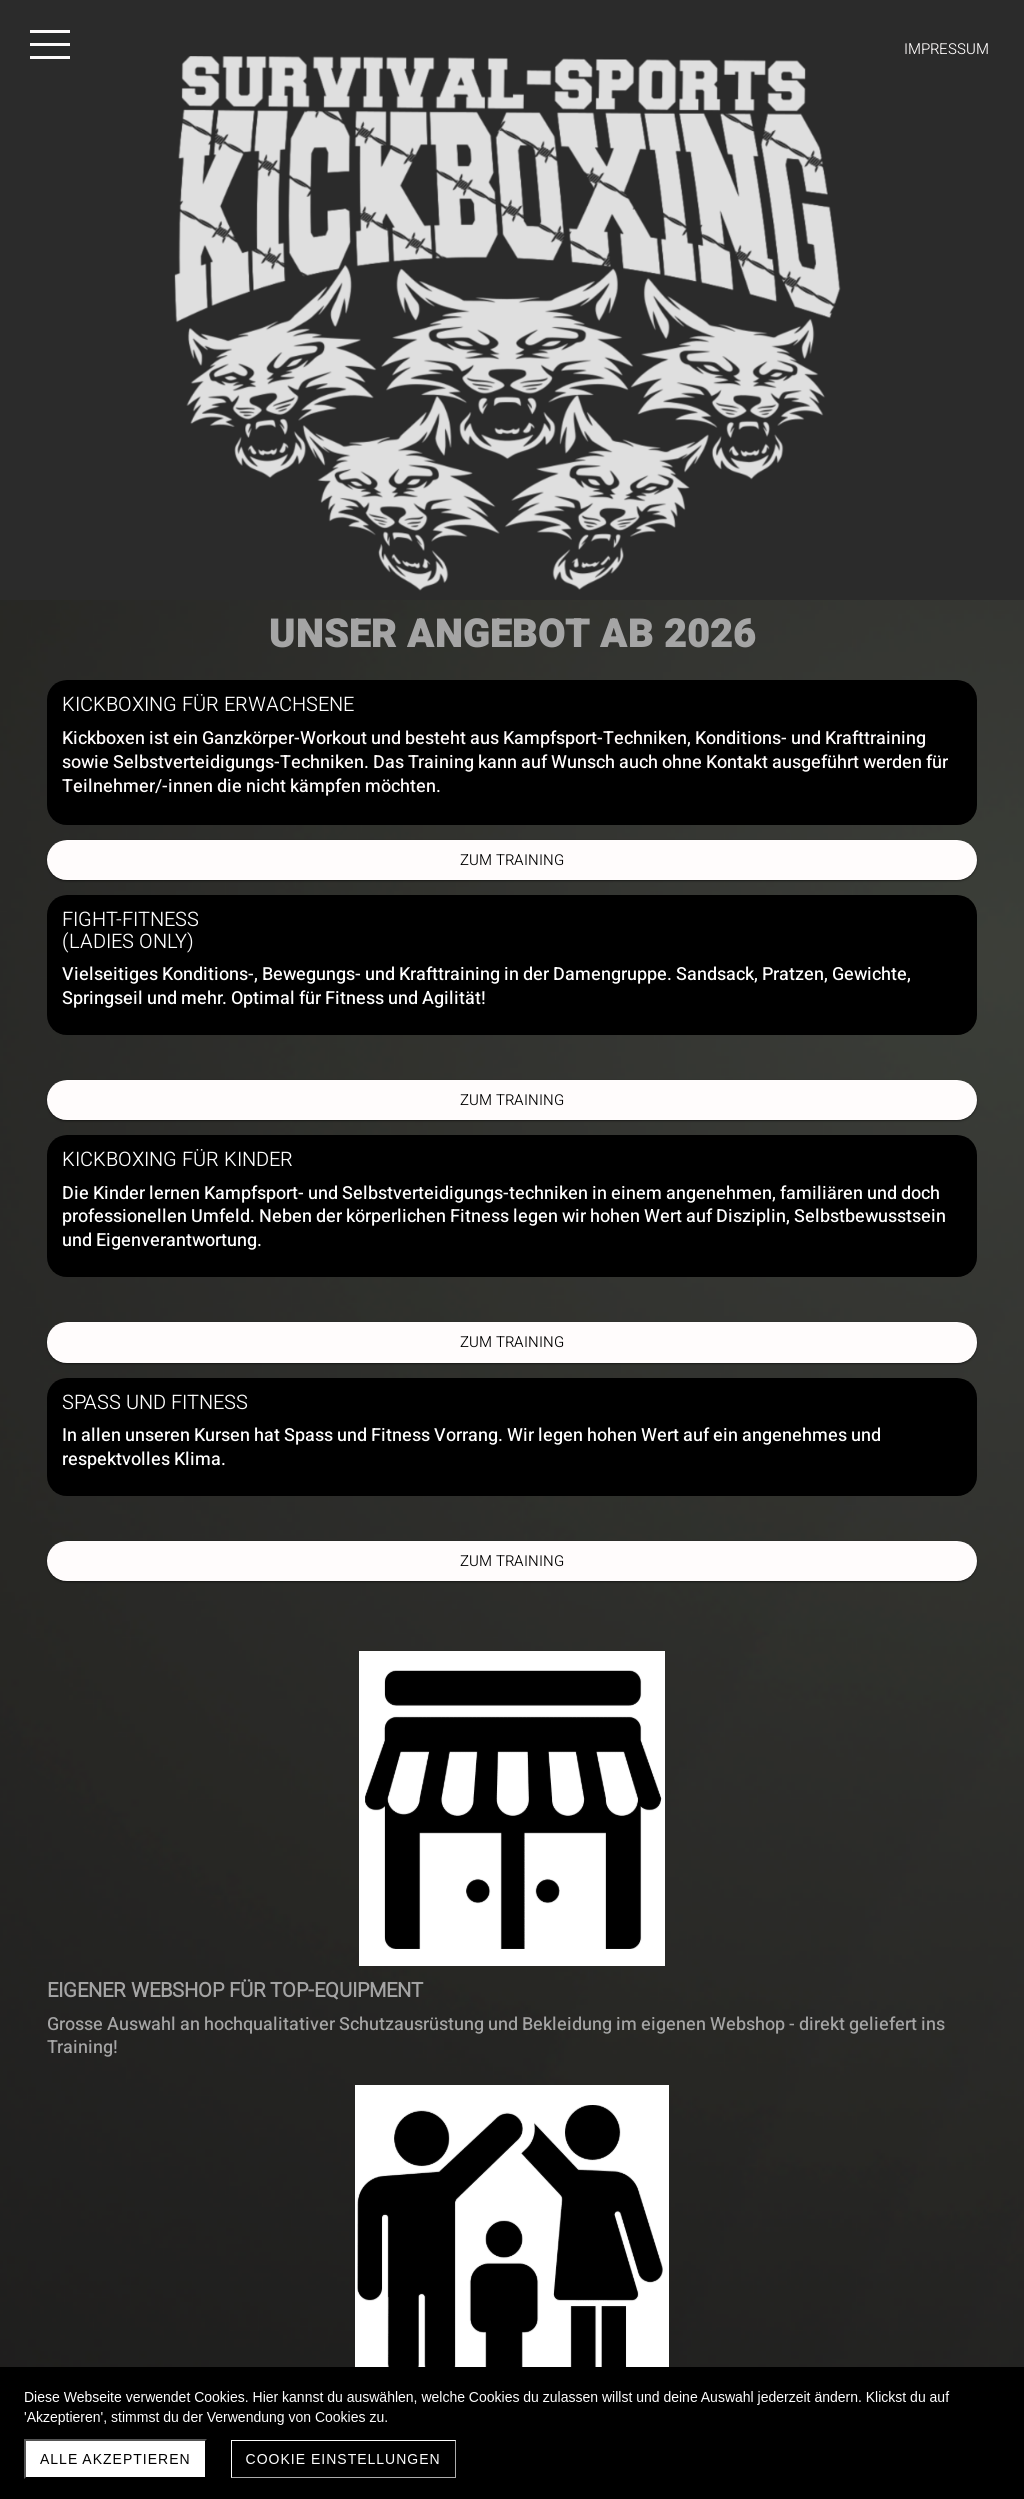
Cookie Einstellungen (343, 2459)
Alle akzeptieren (115, 2459)
